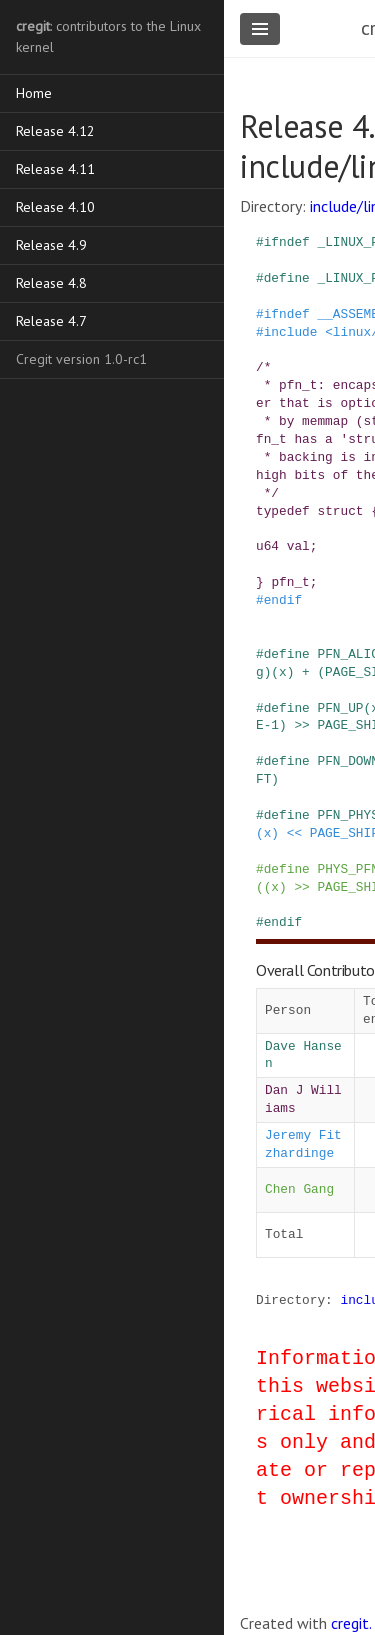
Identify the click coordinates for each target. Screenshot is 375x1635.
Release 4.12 (55, 131)
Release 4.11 (55, 169)
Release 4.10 (55, 207)
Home (34, 93)
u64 (267, 546)
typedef (283, 511)
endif (283, 600)
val (298, 546)
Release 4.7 (51, 321)
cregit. (351, 1623)
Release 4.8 (51, 283)
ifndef (287, 242)
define (287, 278)
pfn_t (290, 582)
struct (340, 511)
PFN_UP (340, 708)
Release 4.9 (51, 245)
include (291, 332)
